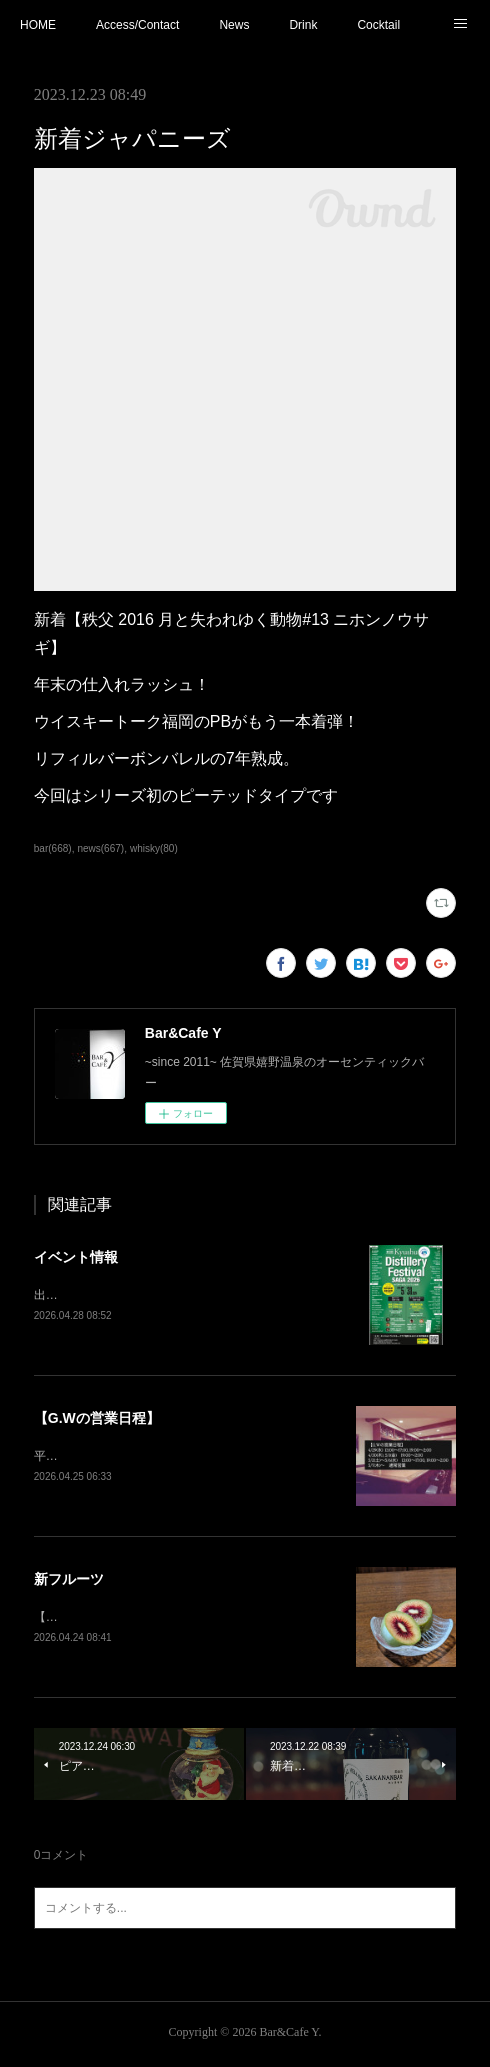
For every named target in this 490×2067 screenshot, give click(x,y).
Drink (303, 25)
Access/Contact (137, 25)
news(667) (100, 848)
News (234, 25)
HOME (38, 25)
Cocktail (378, 25)
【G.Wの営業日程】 (97, 1419)
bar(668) (53, 848)
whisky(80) (154, 848)
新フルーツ (69, 1582)
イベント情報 (76, 1257)
